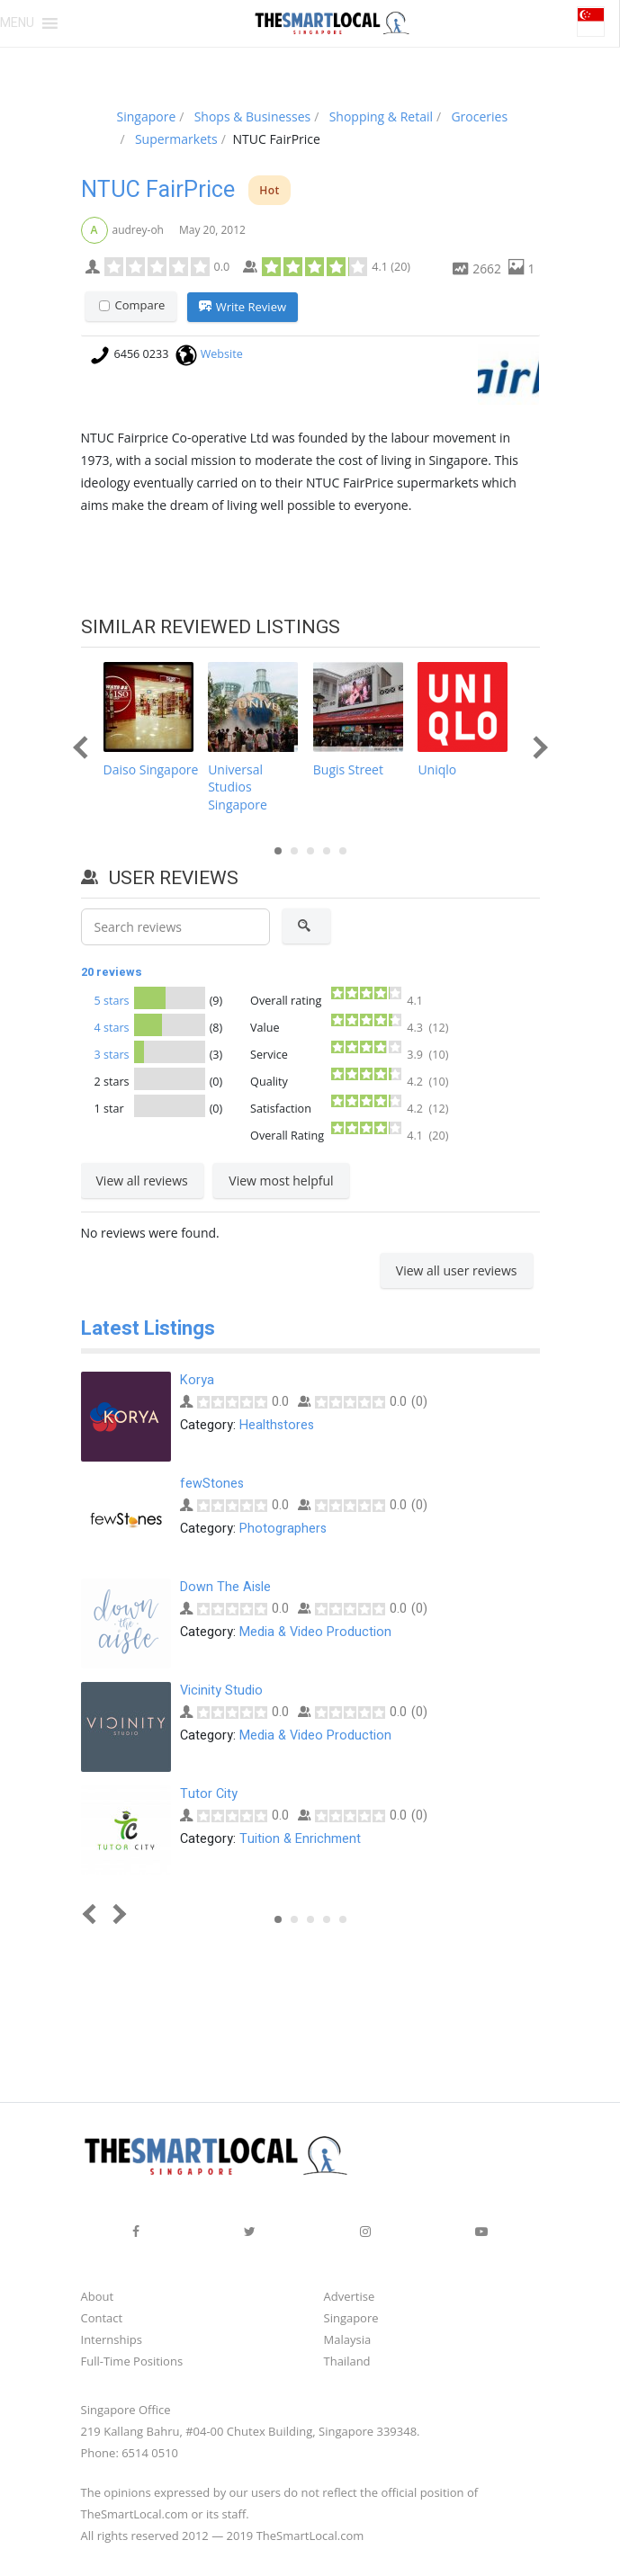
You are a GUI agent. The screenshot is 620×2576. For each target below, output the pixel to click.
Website (222, 354)
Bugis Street (348, 770)
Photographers (283, 1520)
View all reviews (142, 1181)
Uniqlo (437, 770)
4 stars (112, 1028)
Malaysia (348, 2330)
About (97, 2287)
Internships (111, 2330)
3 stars (112, 1055)
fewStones (212, 1474)
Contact (102, 2309)
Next (536, 748)
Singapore (351, 2309)
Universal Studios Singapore (237, 788)
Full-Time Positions (132, 2352)
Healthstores (276, 1417)
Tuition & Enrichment (300, 1830)
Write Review (242, 308)
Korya (197, 1371)
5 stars (112, 1001)
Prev (84, 748)
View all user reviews (456, 1266)
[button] (17, 23)
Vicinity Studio (221, 1681)
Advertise (349, 2287)
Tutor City (209, 1784)
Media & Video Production (315, 1623)
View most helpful (281, 1181)
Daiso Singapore (151, 770)
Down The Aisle (225, 1578)
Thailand (347, 2352)
